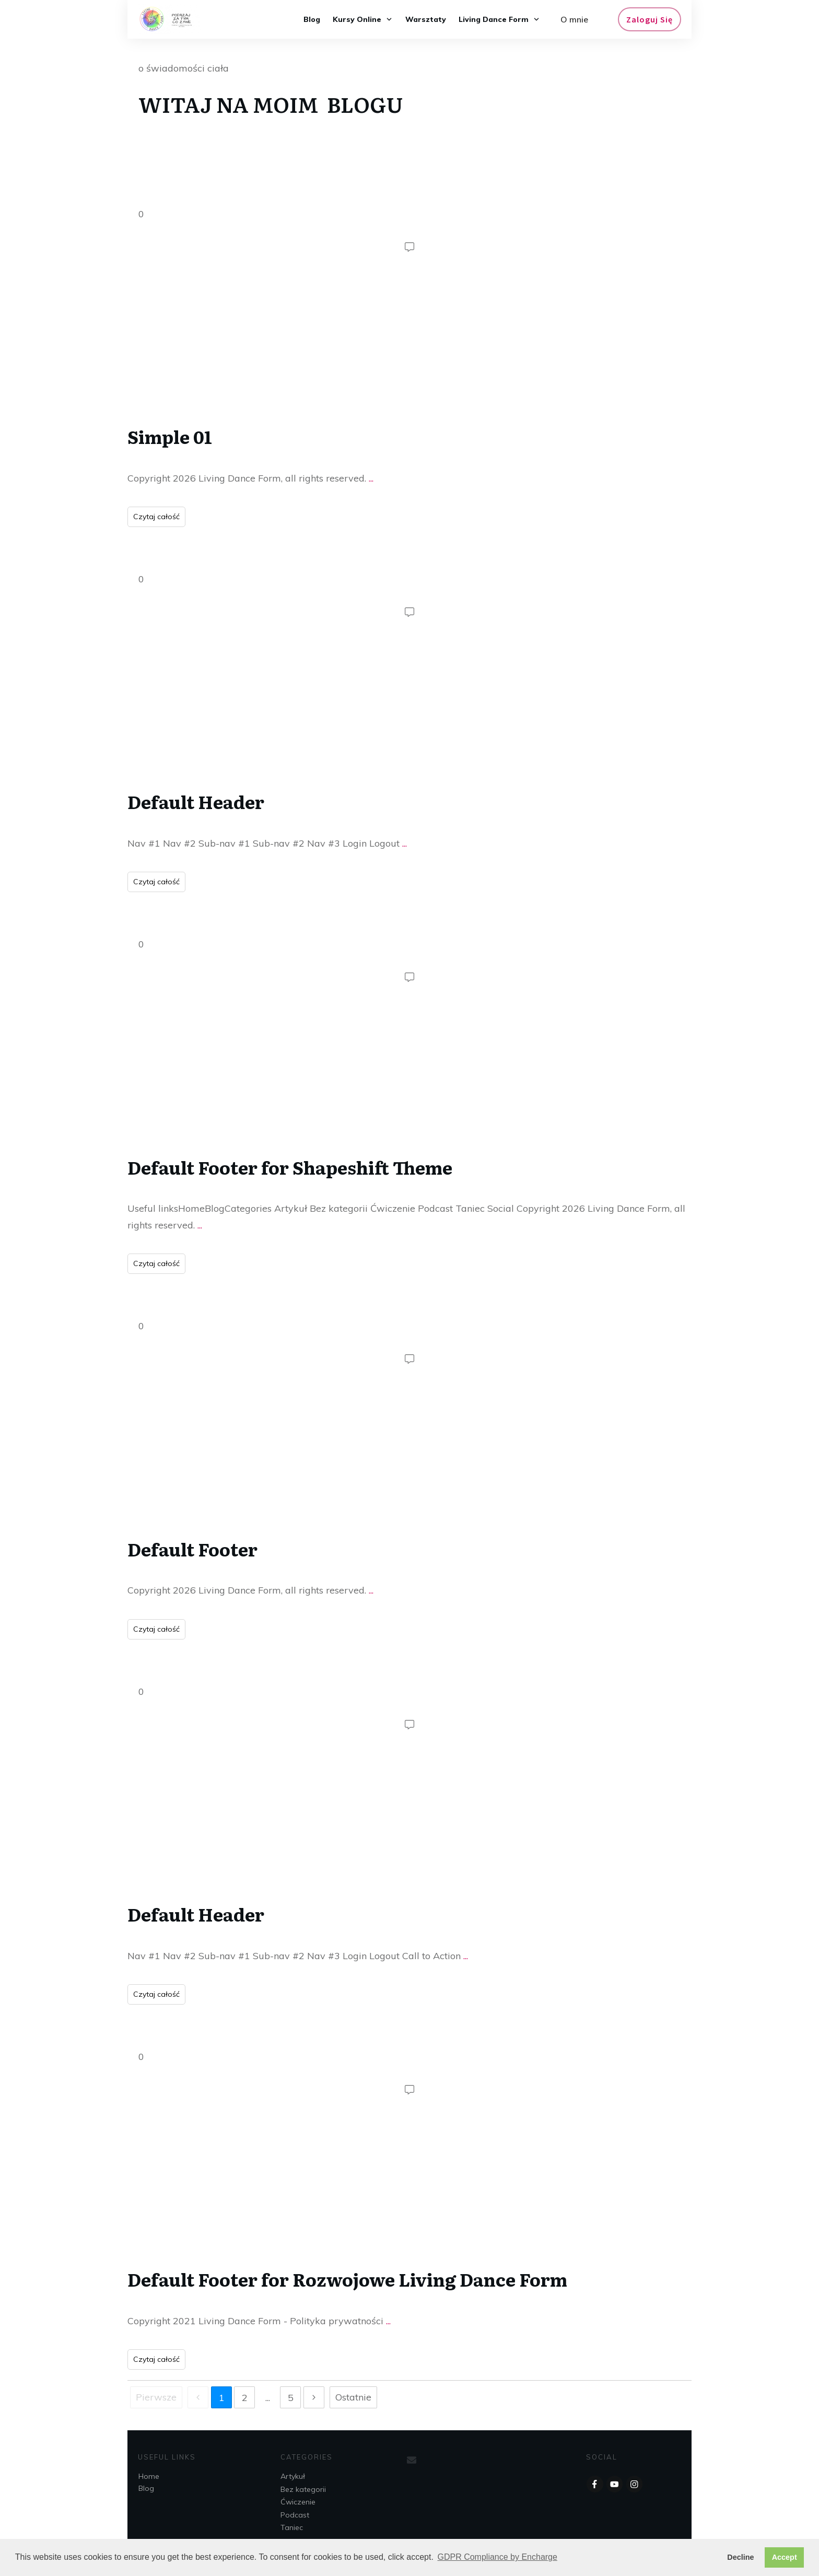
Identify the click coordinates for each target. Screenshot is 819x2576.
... (371, 478)
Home (148, 2476)
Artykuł (292, 2476)
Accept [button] (784, 2557)
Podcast (294, 2515)
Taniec (291, 2527)
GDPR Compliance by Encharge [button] (497, 2556)
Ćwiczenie (297, 2502)
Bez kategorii (303, 2489)
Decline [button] (740, 2557)
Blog (146, 2488)
